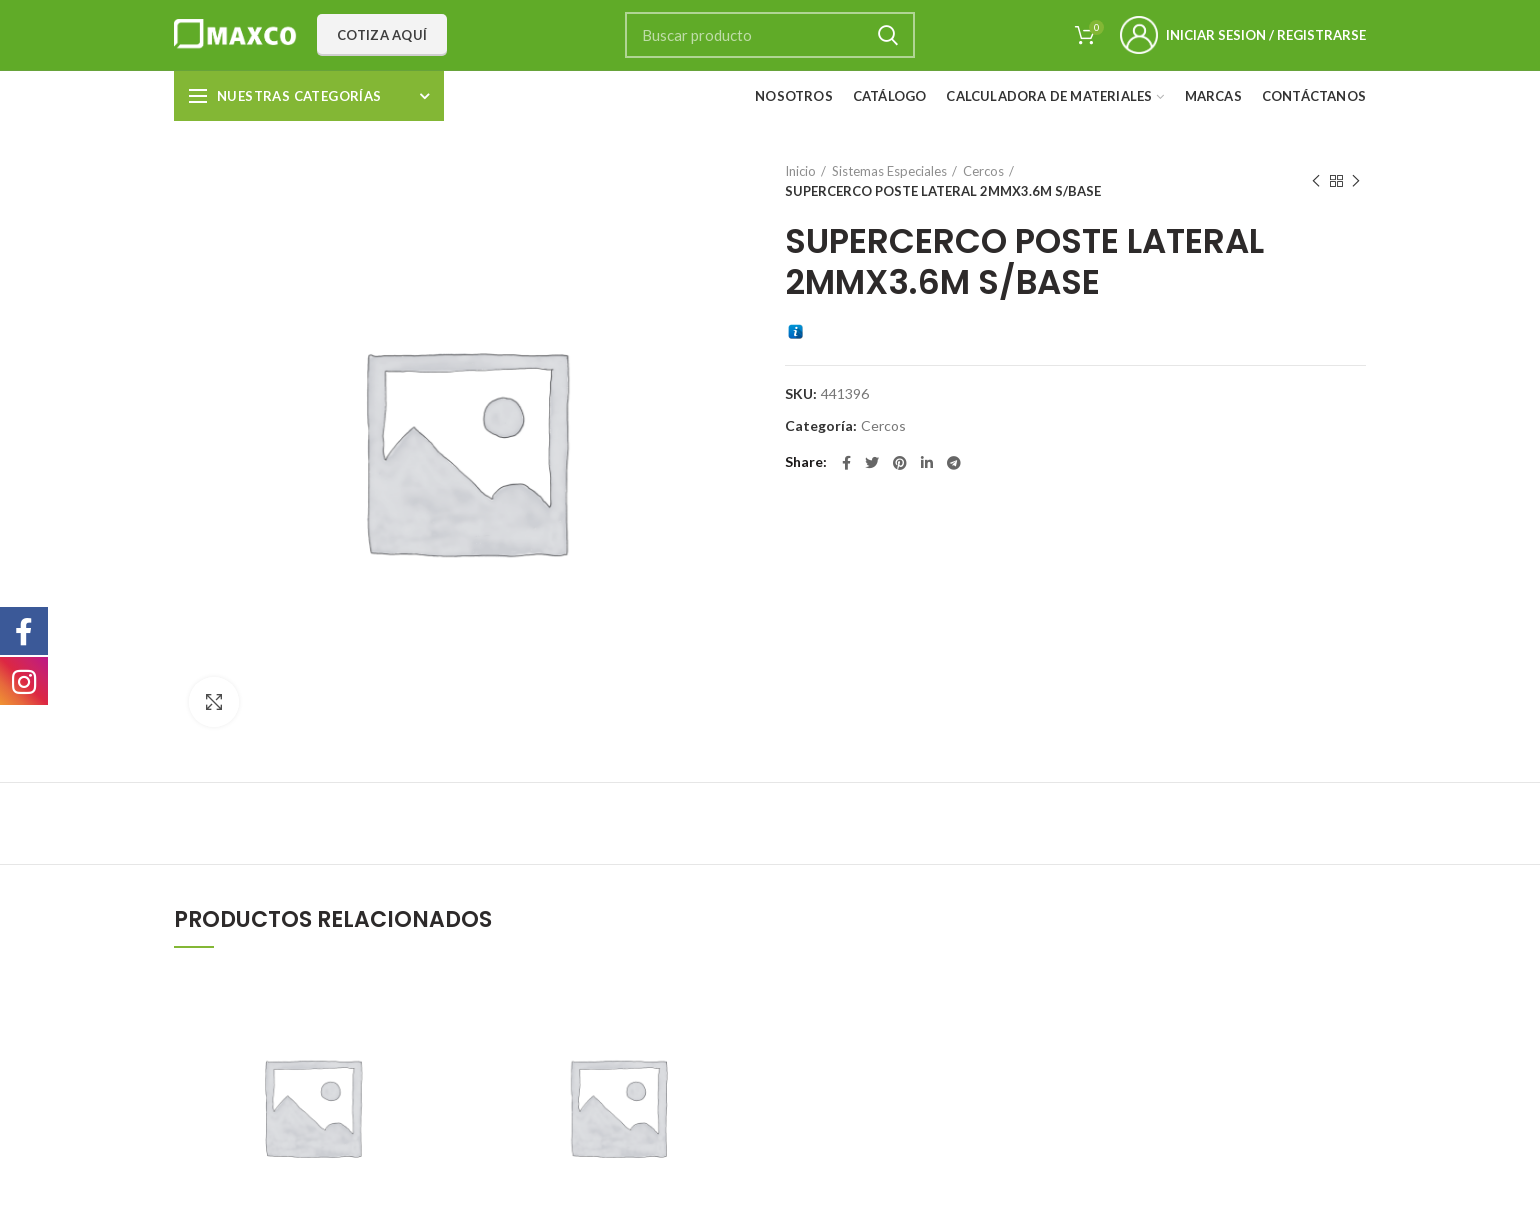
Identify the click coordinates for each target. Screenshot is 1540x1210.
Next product (1356, 181)
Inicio (800, 171)
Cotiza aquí (382, 35)
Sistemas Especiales (889, 171)
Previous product (1316, 181)
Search (888, 35)
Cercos (983, 171)
